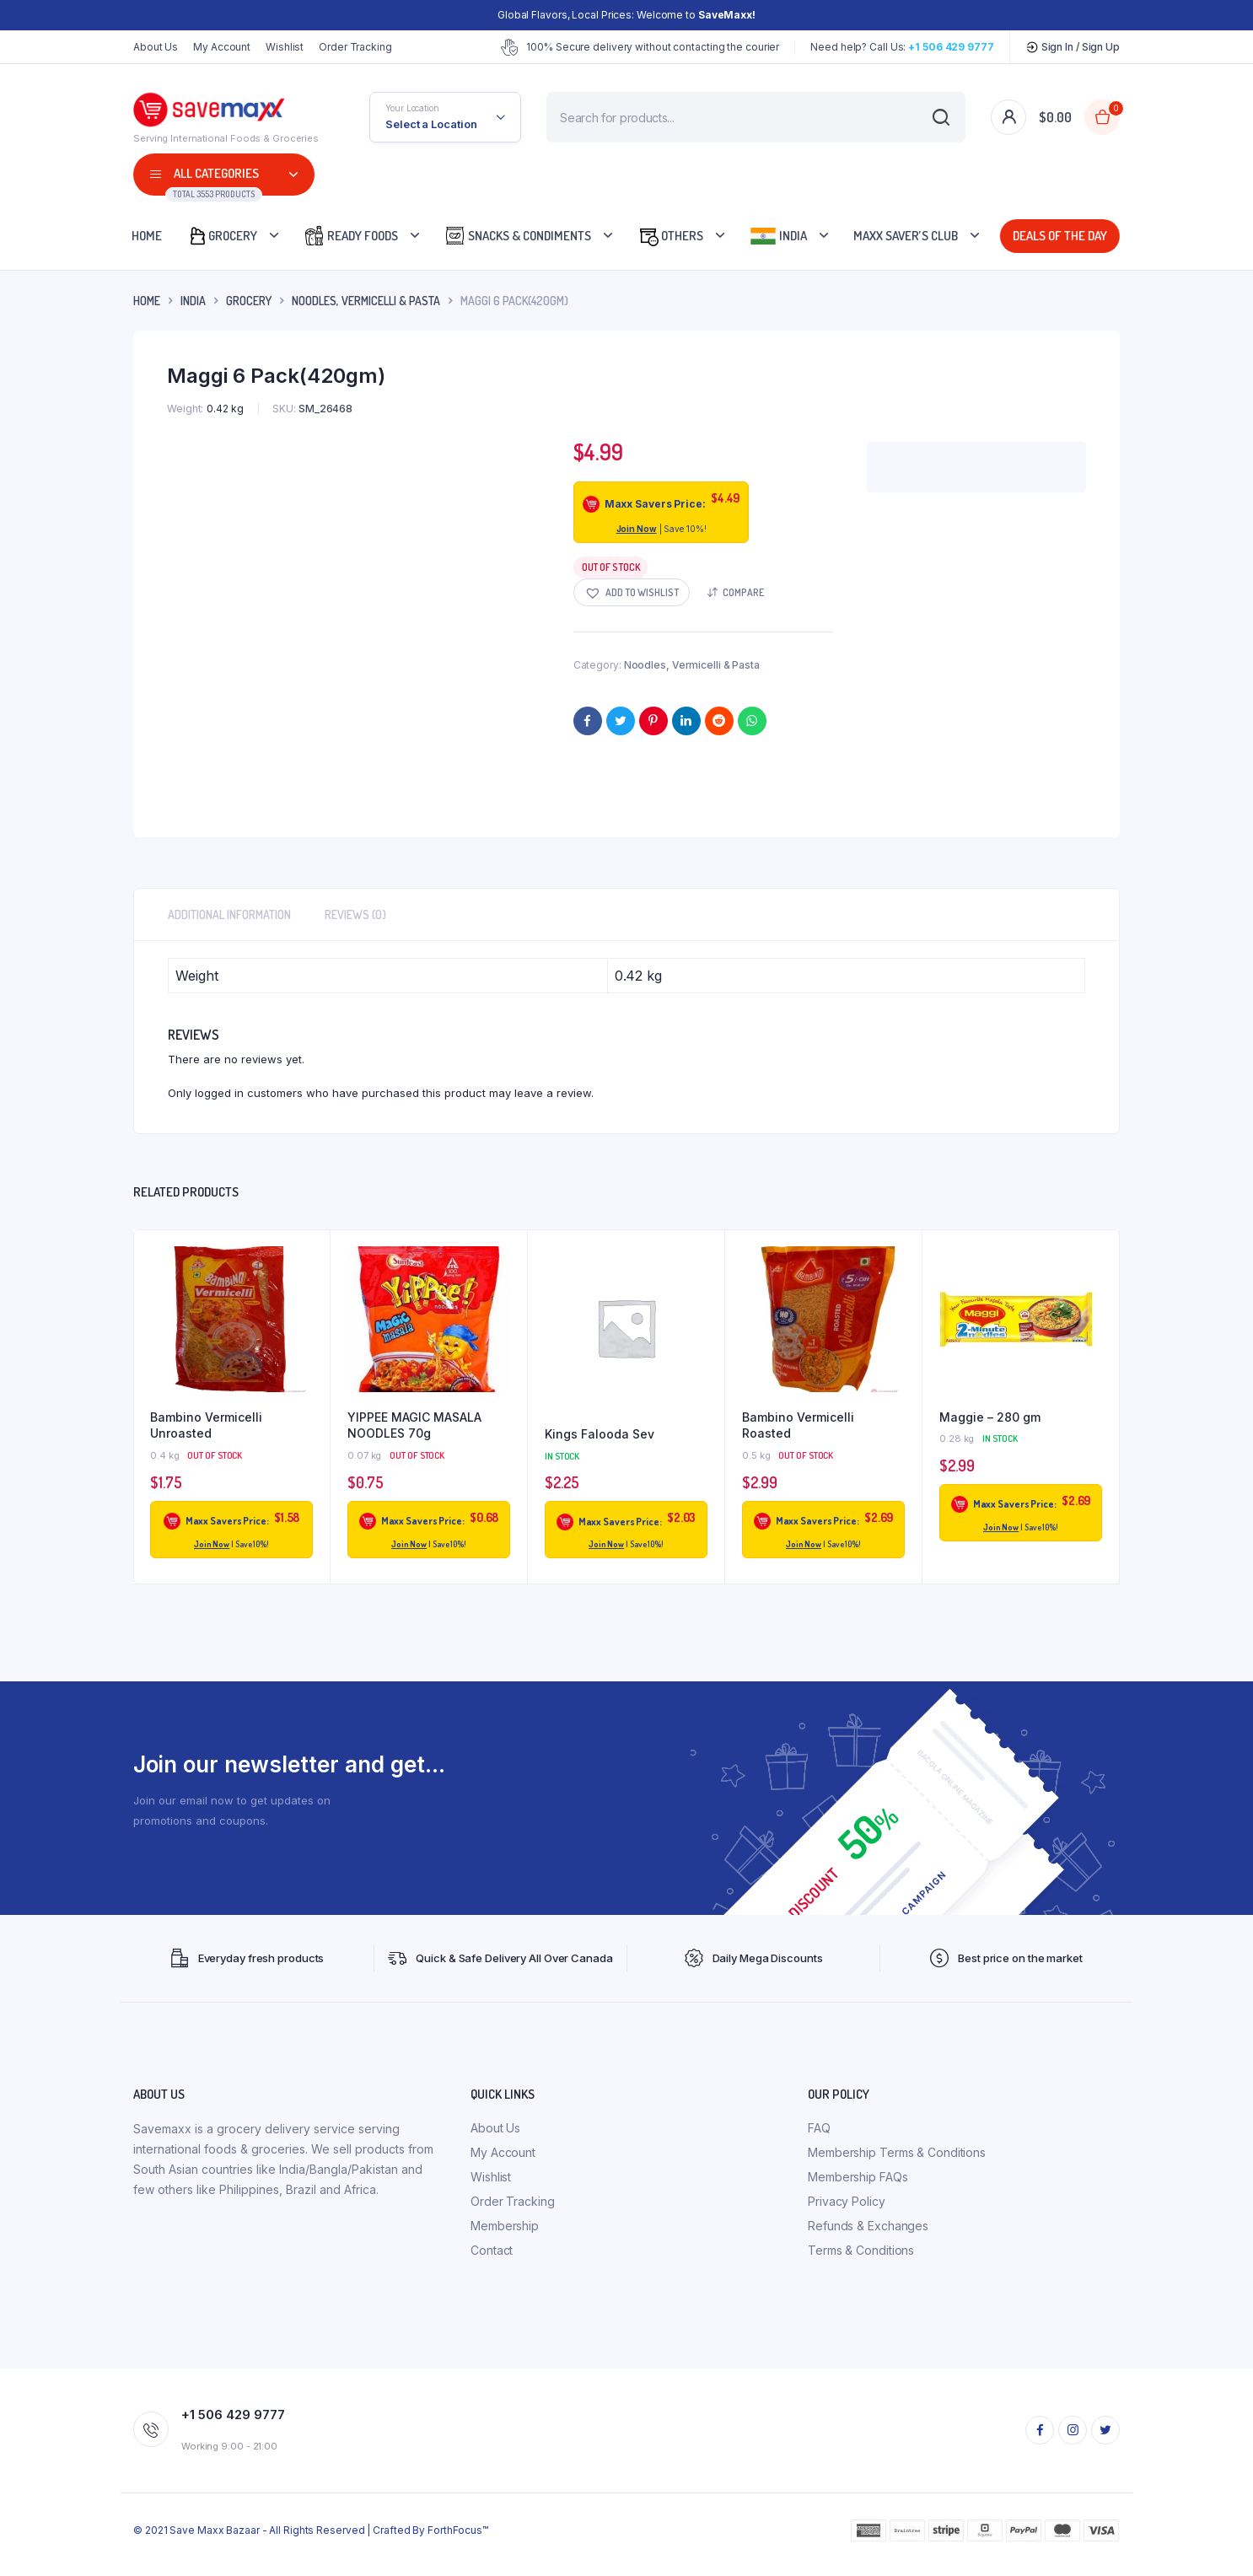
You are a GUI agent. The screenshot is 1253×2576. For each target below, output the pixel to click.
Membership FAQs (858, 2177)
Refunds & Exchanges (868, 2225)
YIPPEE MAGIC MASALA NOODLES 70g (414, 1425)
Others (670, 235)
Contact (492, 2250)
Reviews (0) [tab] (355, 914)
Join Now (636, 529)
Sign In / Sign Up (1072, 47)
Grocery (222, 235)
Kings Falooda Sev (599, 1434)
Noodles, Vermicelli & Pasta (366, 300)
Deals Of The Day (1055, 236)
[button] (631, 592)
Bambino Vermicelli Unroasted (206, 1425)
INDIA (193, 300)
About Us (155, 46)
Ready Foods (351, 235)
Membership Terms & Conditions (897, 2152)
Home (147, 236)
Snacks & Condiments (517, 235)
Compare (743, 592)
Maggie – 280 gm (990, 1417)
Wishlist (285, 46)
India (778, 236)
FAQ (819, 2128)
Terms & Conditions (861, 2250)
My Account (221, 46)
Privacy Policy (846, 2201)
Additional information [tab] (229, 914)
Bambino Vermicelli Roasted (798, 1425)
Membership (505, 2225)
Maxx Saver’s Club (905, 236)
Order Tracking (355, 46)
